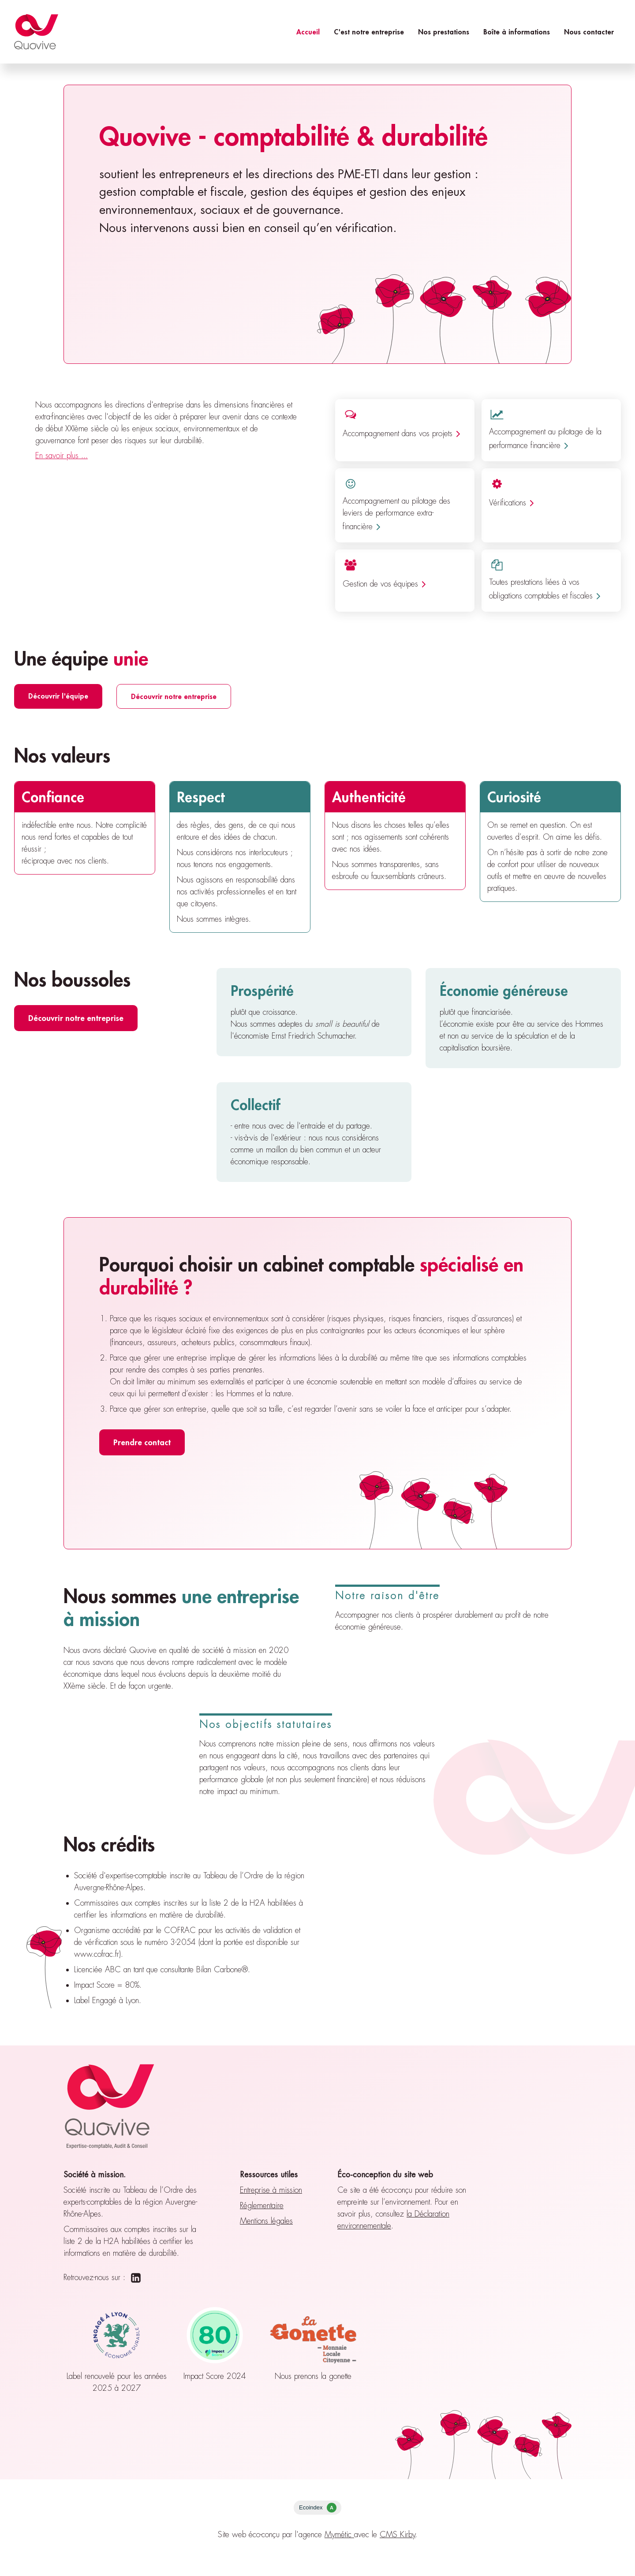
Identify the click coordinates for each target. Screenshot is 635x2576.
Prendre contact (142, 1442)
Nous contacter (589, 31)
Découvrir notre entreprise (174, 696)
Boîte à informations (516, 31)
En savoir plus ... (61, 455)
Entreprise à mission (271, 2190)
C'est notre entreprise (369, 31)
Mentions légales (266, 2221)
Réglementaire (262, 2205)
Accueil (308, 31)
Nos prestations (443, 31)
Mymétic (339, 2534)
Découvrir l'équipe (58, 695)
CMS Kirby (397, 2534)
